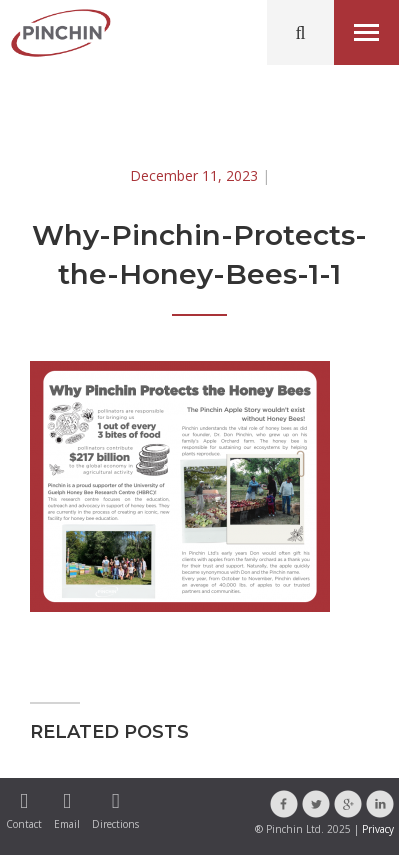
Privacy (378, 829)
